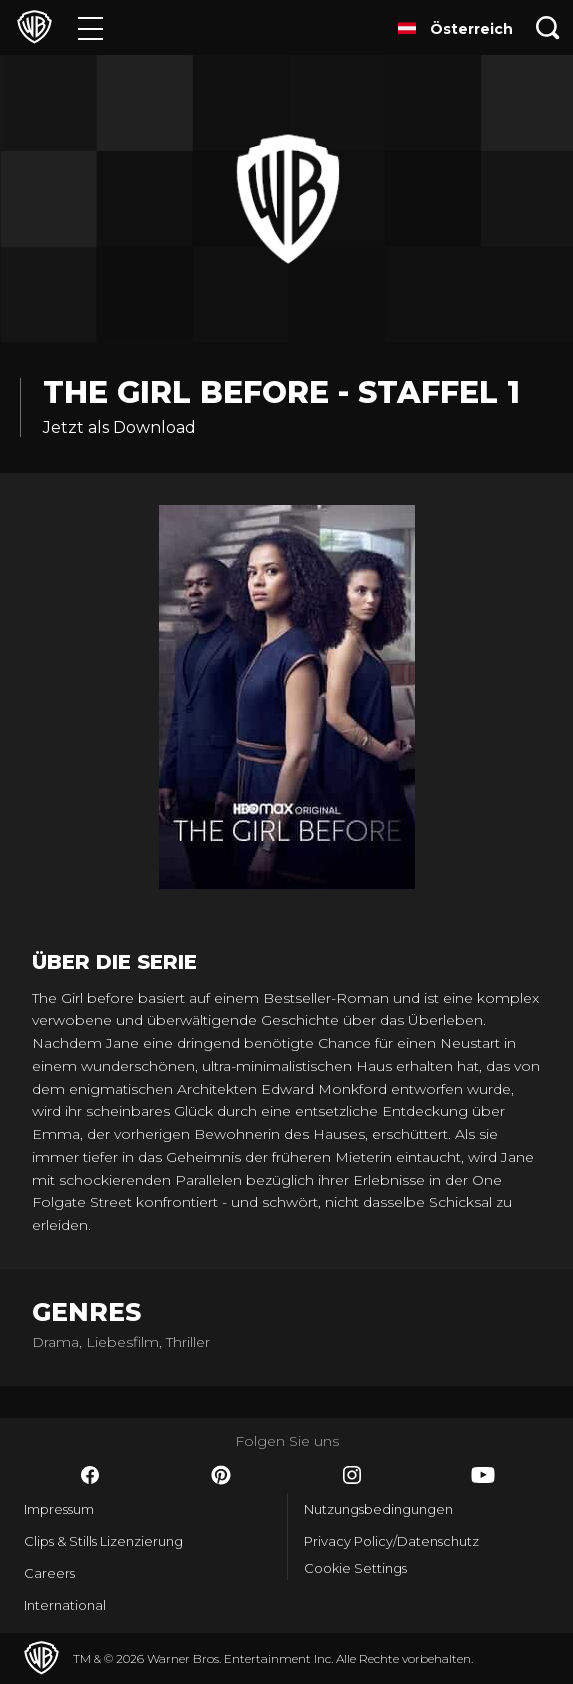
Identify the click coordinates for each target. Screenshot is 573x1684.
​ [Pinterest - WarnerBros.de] (221, 1475)
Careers (49, 1573)
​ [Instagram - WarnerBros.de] (352, 1475)
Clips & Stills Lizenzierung (103, 1541)
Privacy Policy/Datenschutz (391, 1541)
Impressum (59, 1509)
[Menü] (90, 27)
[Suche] (548, 27)
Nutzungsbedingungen (378, 1509)
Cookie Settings (355, 1568)
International (65, 1605)
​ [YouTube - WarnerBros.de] (483, 1475)
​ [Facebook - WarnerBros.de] (90, 1475)
